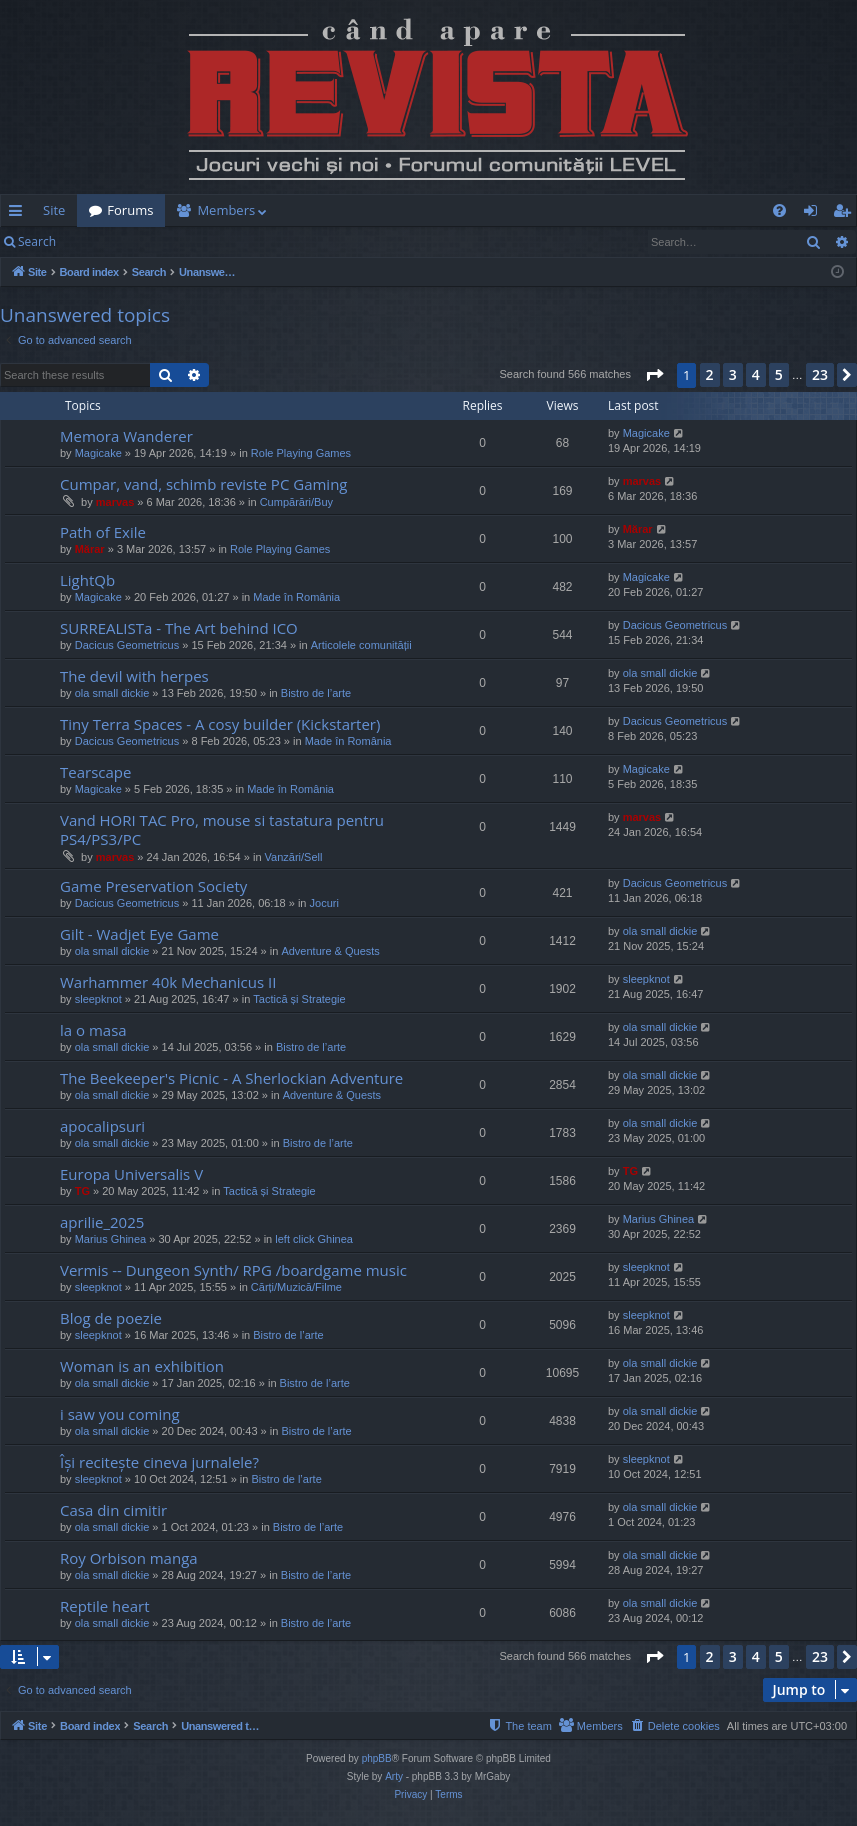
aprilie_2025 (102, 1222)
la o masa (93, 1030)
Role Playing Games (301, 453)
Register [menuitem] (846, 214)
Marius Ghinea (111, 1239)
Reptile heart (105, 1606)
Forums (130, 210)
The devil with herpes (134, 676)
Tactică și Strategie (299, 999)
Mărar (90, 549)
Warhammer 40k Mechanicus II (168, 982)
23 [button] (820, 374)
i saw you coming (120, 1414)
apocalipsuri (102, 1126)
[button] (654, 375)
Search (37, 241)
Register (166, 241)
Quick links (19, 214)
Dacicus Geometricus (127, 645)
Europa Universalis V (131, 1174)
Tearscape (95, 772)
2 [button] (710, 374)
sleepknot (98, 999)
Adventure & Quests (330, 951)
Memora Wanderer (126, 436)
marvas (115, 502)
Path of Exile (103, 532)
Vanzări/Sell (294, 857)
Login (100, 241)
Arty (394, 1776)
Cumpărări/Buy (296, 502)
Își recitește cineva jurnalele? (159, 1462)
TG (82, 1191)
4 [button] (756, 374)
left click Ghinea (314, 1239)
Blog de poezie (111, 1318)
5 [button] (779, 374)
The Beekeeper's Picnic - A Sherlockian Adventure (231, 1078)
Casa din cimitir (113, 1510)
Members (226, 210)
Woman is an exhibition (142, 1366)
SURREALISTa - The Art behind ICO (179, 628)
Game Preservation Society (153, 886)
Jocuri (324, 903)
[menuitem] (469, 210)
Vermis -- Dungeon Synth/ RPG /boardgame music (233, 1270)
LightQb (87, 580)
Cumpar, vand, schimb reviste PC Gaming (204, 484)
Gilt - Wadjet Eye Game (139, 934)
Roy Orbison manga (129, 1558)
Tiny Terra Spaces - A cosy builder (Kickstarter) (220, 724)
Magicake (98, 453)
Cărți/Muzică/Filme (296, 1287)
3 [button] (733, 374)
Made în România (296, 597)
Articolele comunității (361, 645)
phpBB (377, 1758)
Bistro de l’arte (316, 693)
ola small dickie (112, 693)
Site (54, 210)
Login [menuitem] (814, 214)
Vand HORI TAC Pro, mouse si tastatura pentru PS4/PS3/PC (222, 829)
